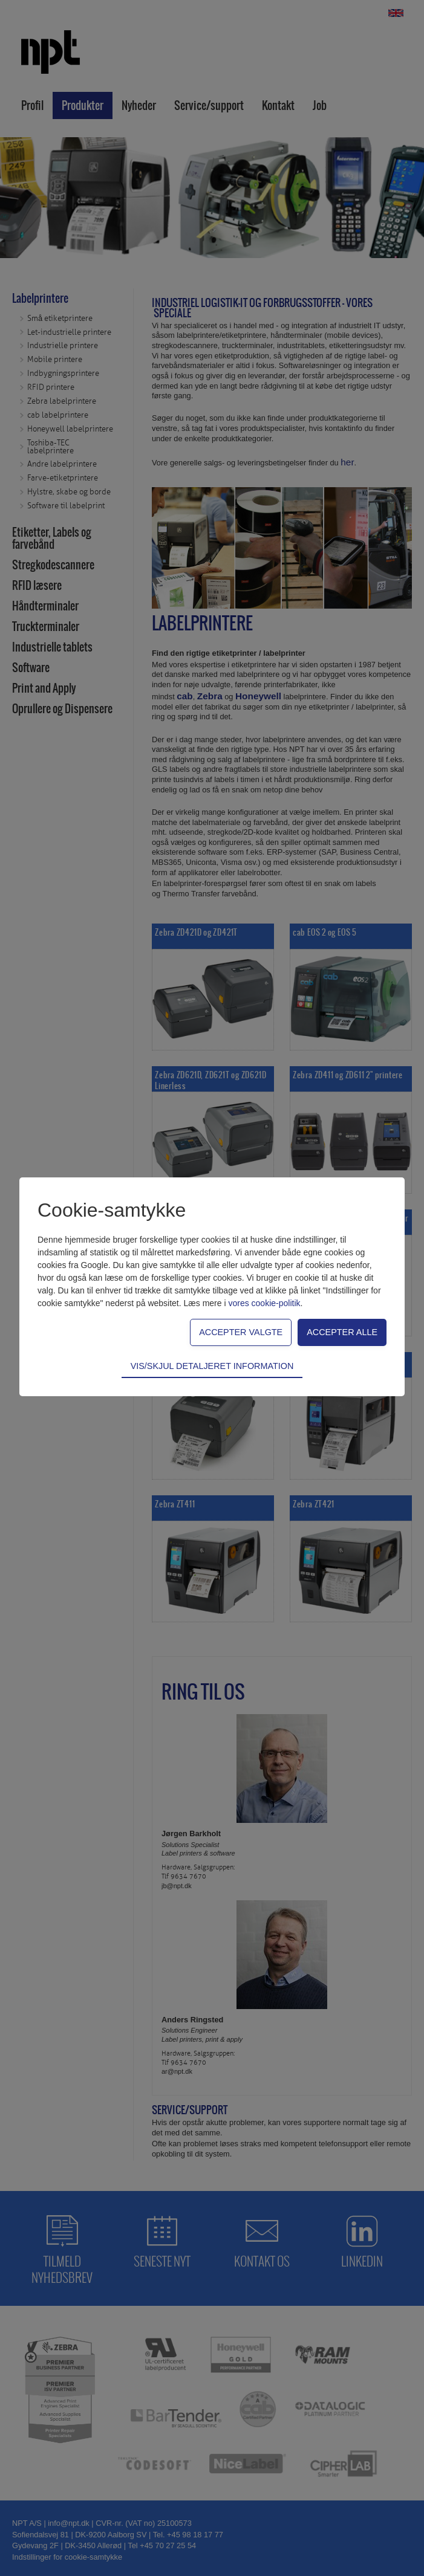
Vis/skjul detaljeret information (212, 1366)
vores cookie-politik (264, 1303)
